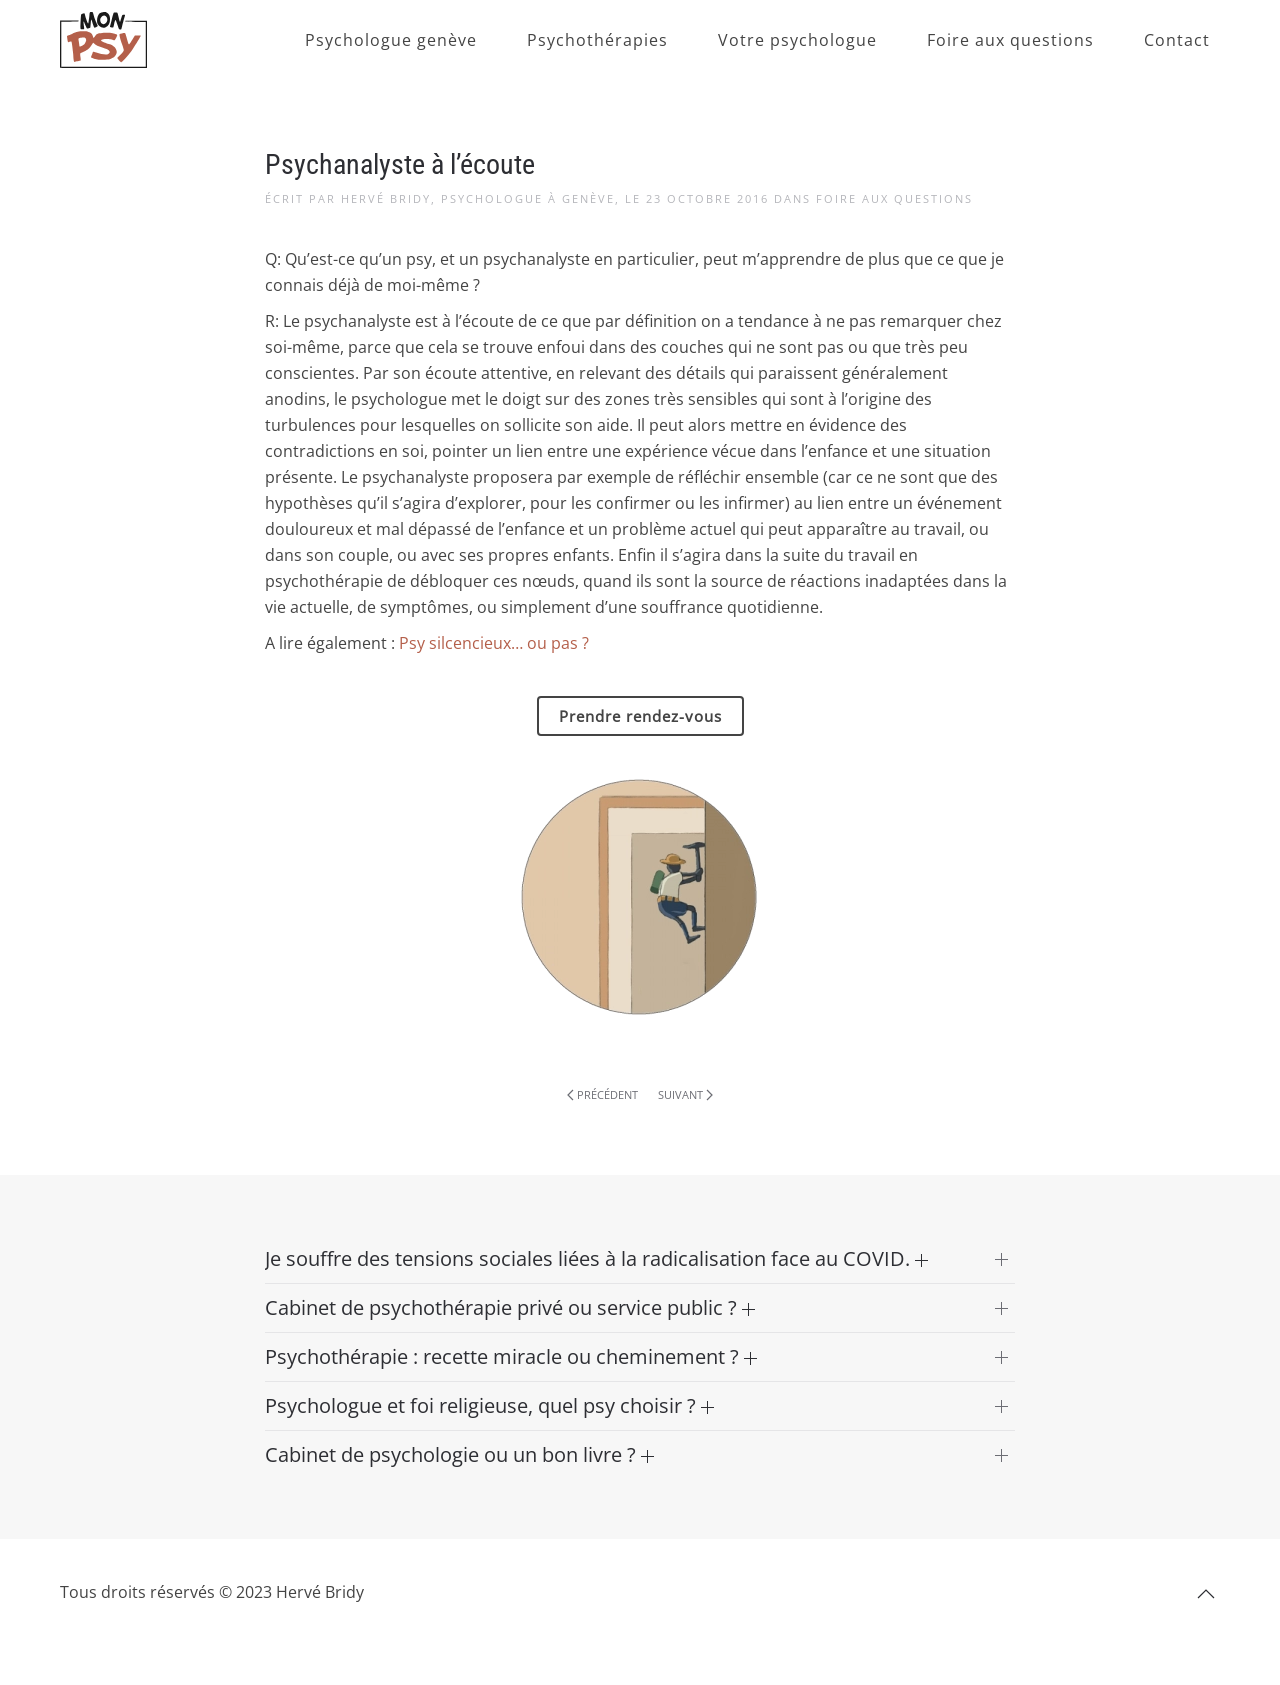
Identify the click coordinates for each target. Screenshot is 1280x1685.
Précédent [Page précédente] (602, 1094)
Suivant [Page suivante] (685, 1094)
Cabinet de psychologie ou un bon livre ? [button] (459, 1454)
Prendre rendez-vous (640, 716)
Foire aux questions (1010, 40)
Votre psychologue (797, 40)
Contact (1177, 40)
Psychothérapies (597, 40)
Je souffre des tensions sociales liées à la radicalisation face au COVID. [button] (596, 1258)
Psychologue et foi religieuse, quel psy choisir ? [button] (489, 1405)
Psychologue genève (391, 40)
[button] (1206, 1594)
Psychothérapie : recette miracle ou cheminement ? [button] (511, 1356)
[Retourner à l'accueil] (103, 40)
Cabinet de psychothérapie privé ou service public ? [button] (510, 1307)
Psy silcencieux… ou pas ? (494, 643)
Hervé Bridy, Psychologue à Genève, (480, 198)
